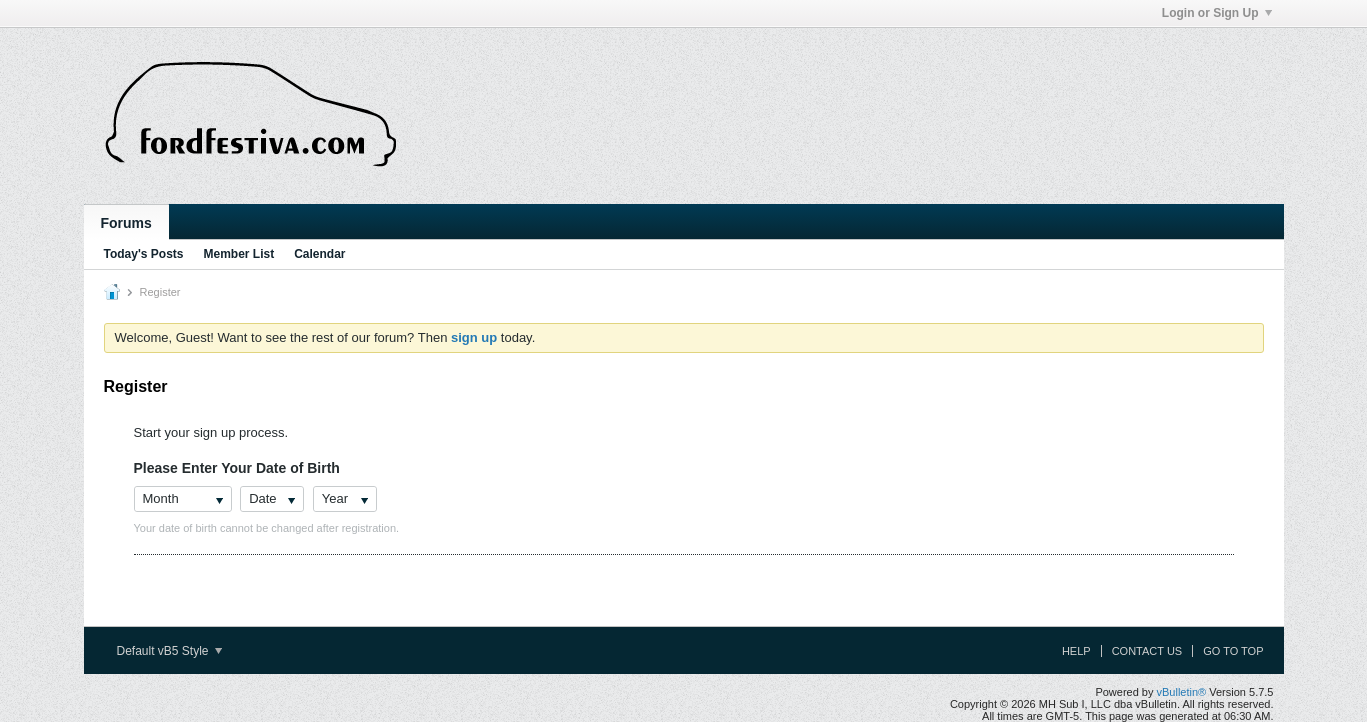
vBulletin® (1182, 692)
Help (1076, 651)
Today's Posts (144, 254)
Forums (126, 223)
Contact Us (1147, 651)
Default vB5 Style (169, 651)
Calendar (319, 254)
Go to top (1233, 651)
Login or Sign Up (1217, 13)
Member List (239, 254)
